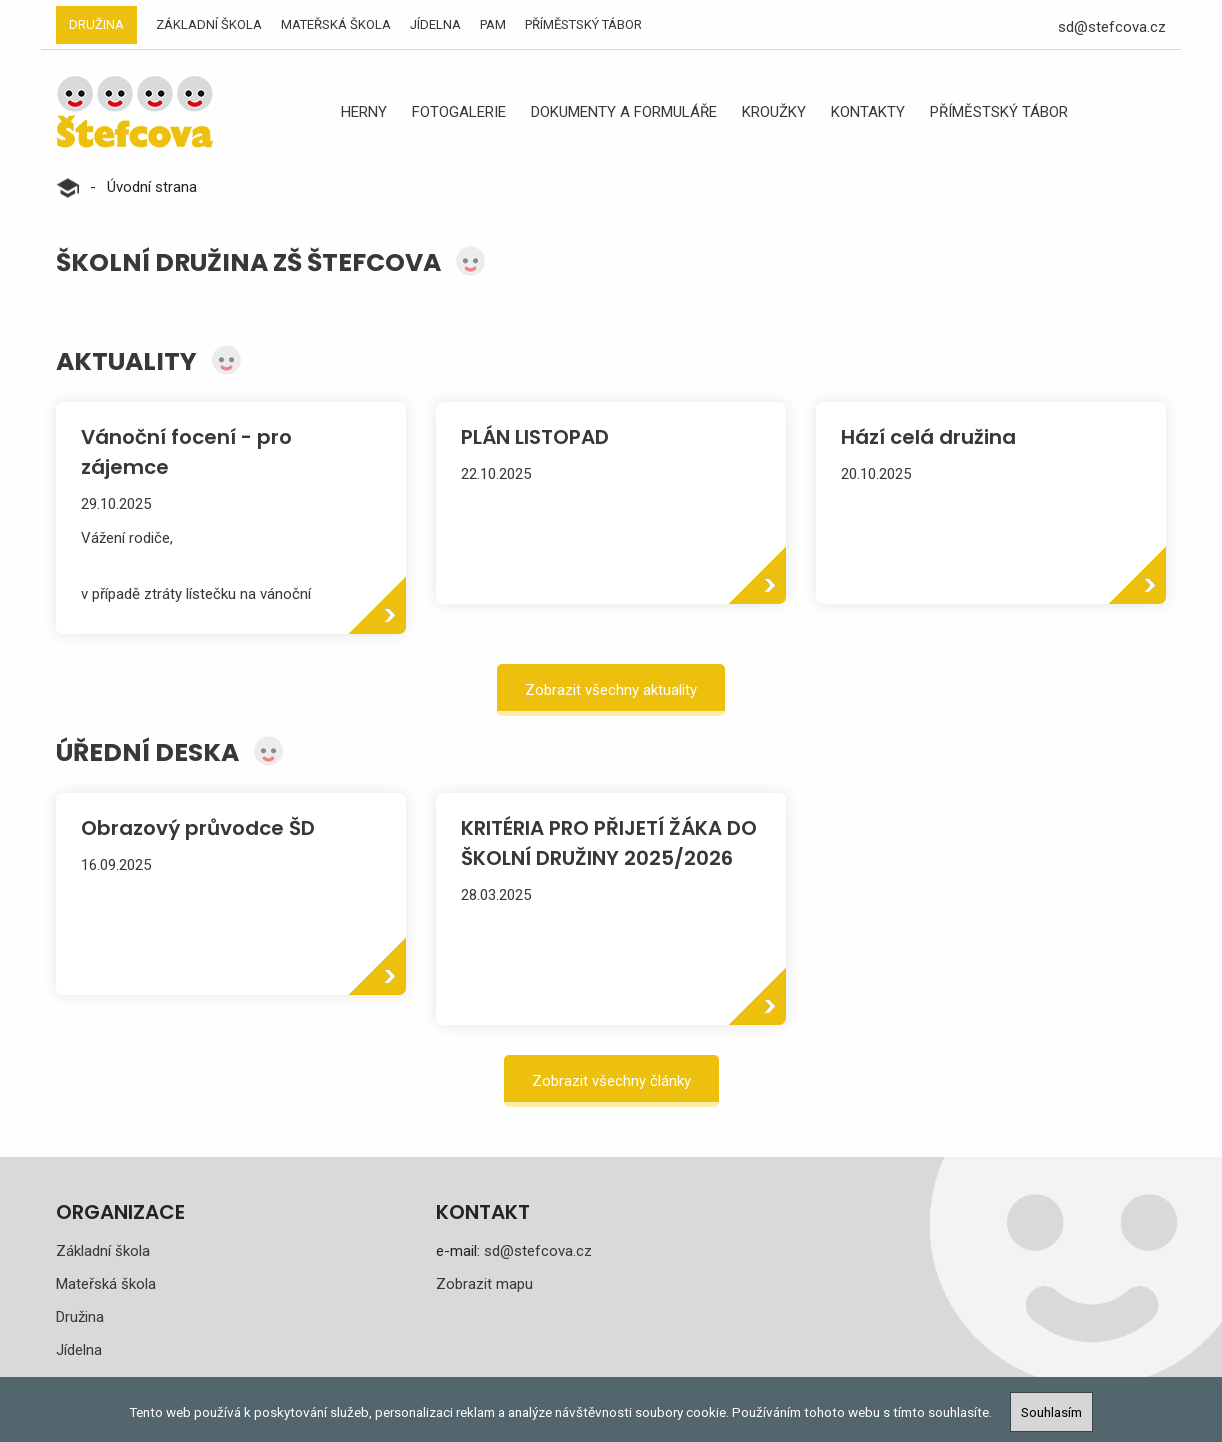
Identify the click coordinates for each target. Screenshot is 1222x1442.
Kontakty (868, 112)
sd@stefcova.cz (1112, 27)
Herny (364, 112)
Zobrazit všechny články (611, 1081)
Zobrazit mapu (484, 1284)
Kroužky (774, 112)
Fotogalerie (459, 112)
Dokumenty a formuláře (624, 112)
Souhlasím (1051, 1412)
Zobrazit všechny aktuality (611, 690)
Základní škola (209, 24)
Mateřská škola (336, 24)
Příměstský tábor (583, 24)
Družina (96, 24)
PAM (493, 24)
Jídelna (435, 24)
